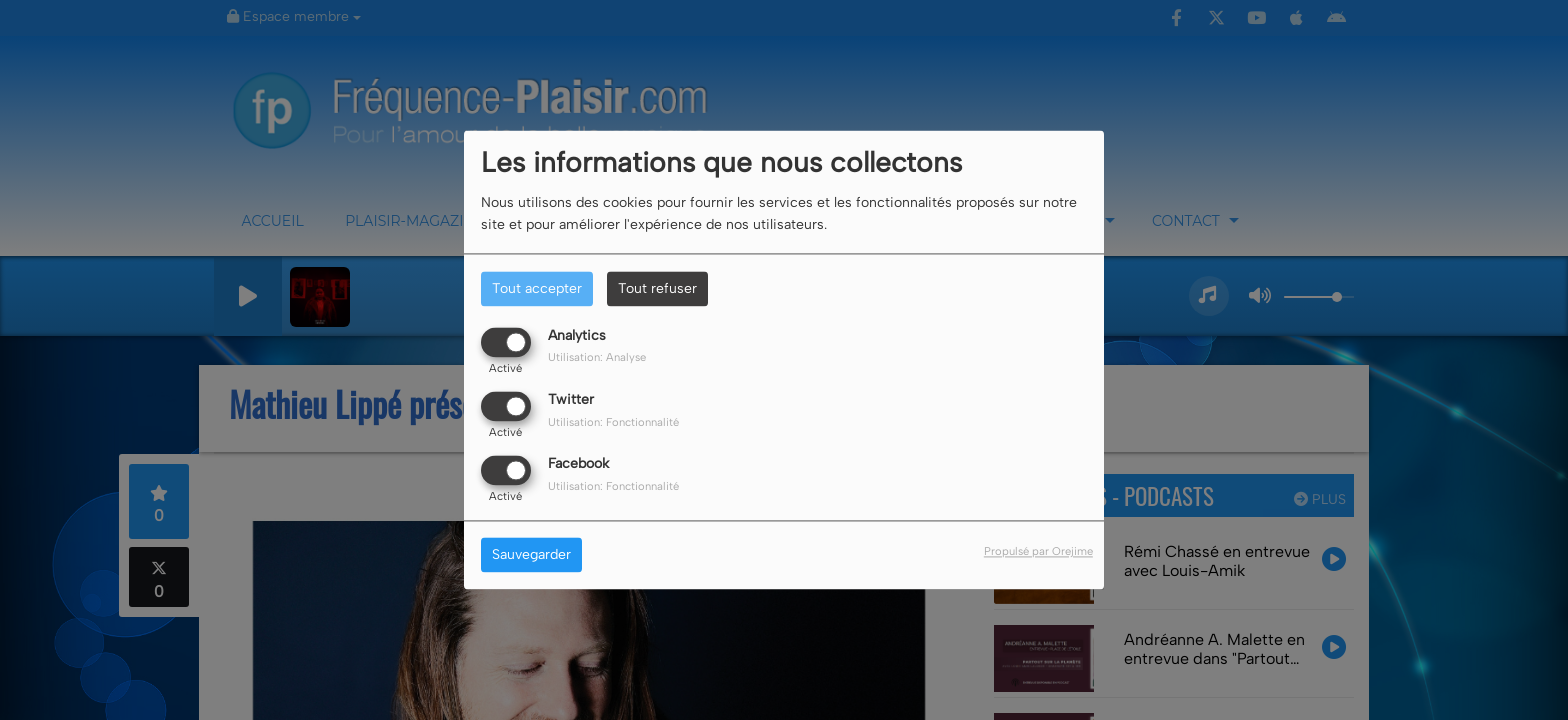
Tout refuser (657, 288)
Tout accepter (537, 288)
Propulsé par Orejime (1038, 552)
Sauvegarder (531, 555)
